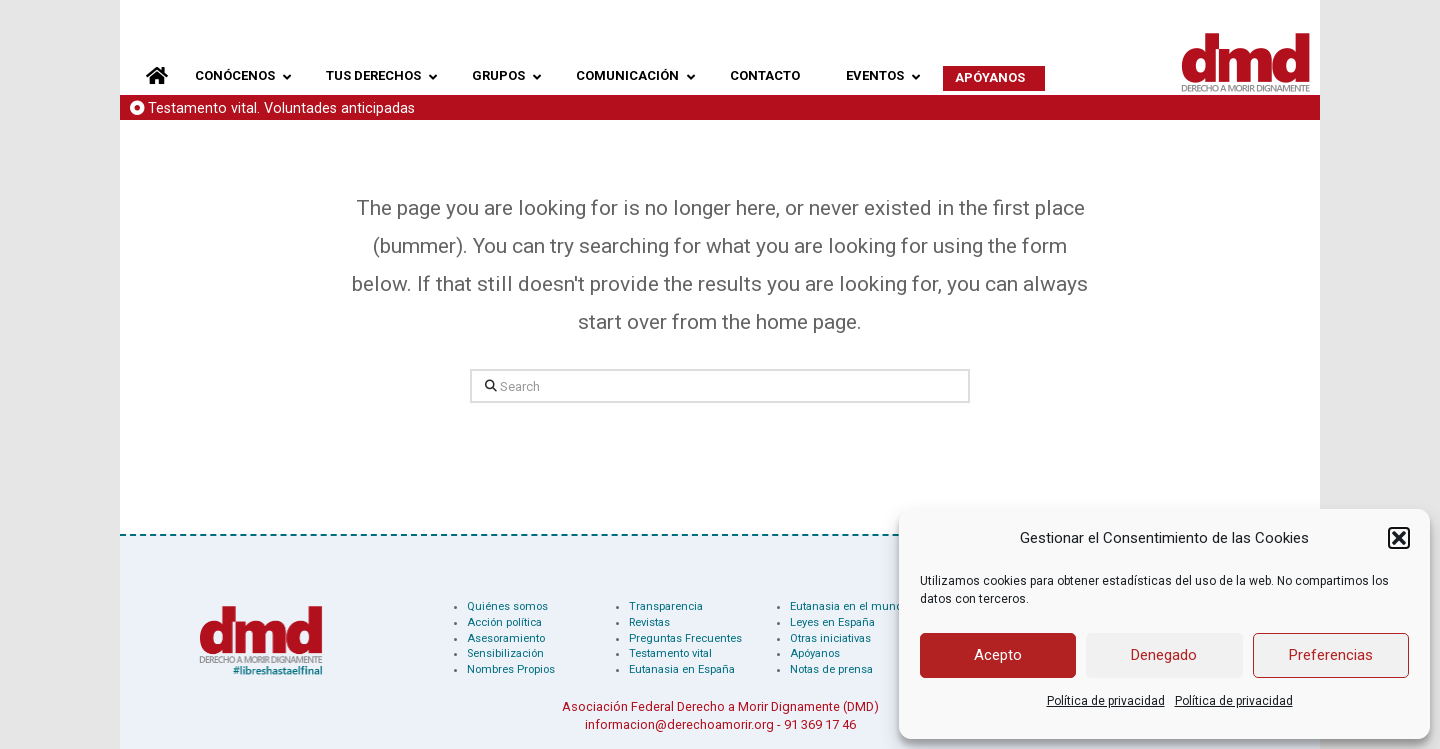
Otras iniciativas (830, 638)
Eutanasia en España (682, 669)
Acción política (504, 622)
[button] (1399, 538)
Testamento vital (670, 653)
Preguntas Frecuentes (685, 638)
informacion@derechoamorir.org (679, 724)
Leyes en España (832, 622)
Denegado (1164, 655)
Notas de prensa (831, 669)
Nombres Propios (511, 669)
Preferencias (1331, 655)
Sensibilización (505, 653)
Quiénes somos (507, 606)
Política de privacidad (1106, 701)
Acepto (998, 655)
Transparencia (666, 606)
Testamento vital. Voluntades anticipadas (281, 108)
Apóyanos (815, 653)
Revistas (649, 622)
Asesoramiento (506, 638)
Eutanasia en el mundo (849, 606)
